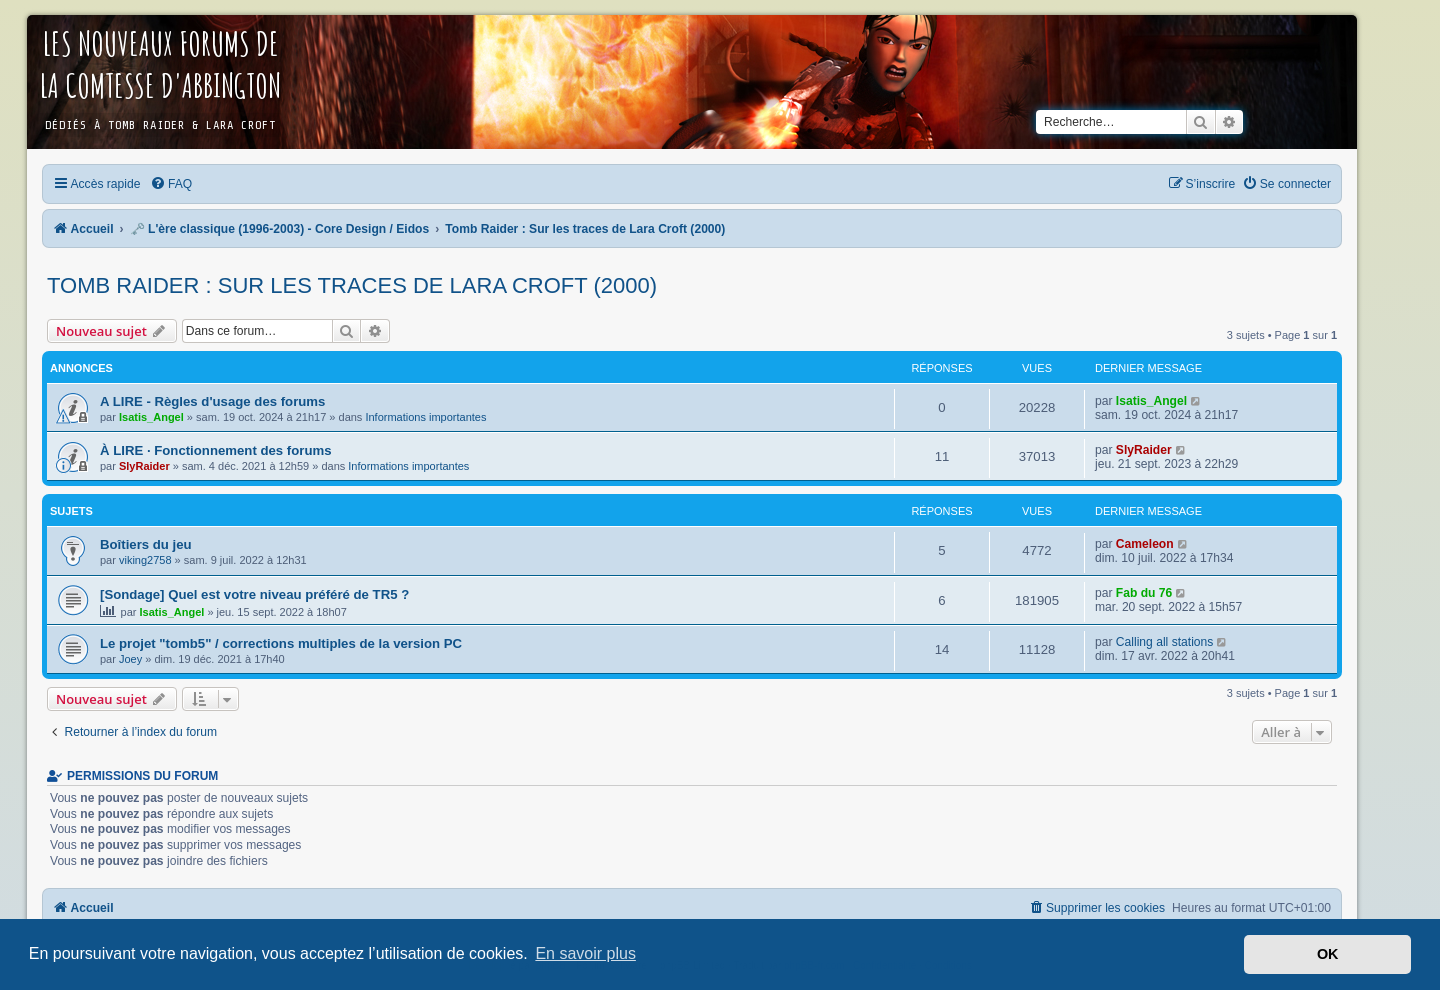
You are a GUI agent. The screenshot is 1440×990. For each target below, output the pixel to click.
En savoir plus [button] (585, 953)
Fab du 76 (1144, 593)
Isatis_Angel (151, 417)
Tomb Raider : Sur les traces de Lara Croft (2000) (352, 285)
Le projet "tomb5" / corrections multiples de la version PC (281, 643)
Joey (130, 659)
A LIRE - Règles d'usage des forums (212, 401)
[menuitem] (171, 184)
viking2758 (145, 560)
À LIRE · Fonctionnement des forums (216, 450)
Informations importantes (425, 417)
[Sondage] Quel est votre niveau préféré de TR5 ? (254, 594)
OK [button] (1328, 954)
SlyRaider (144, 466)
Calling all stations (1164, 642)
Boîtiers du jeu (146, 544)
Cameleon (1145, 544)
